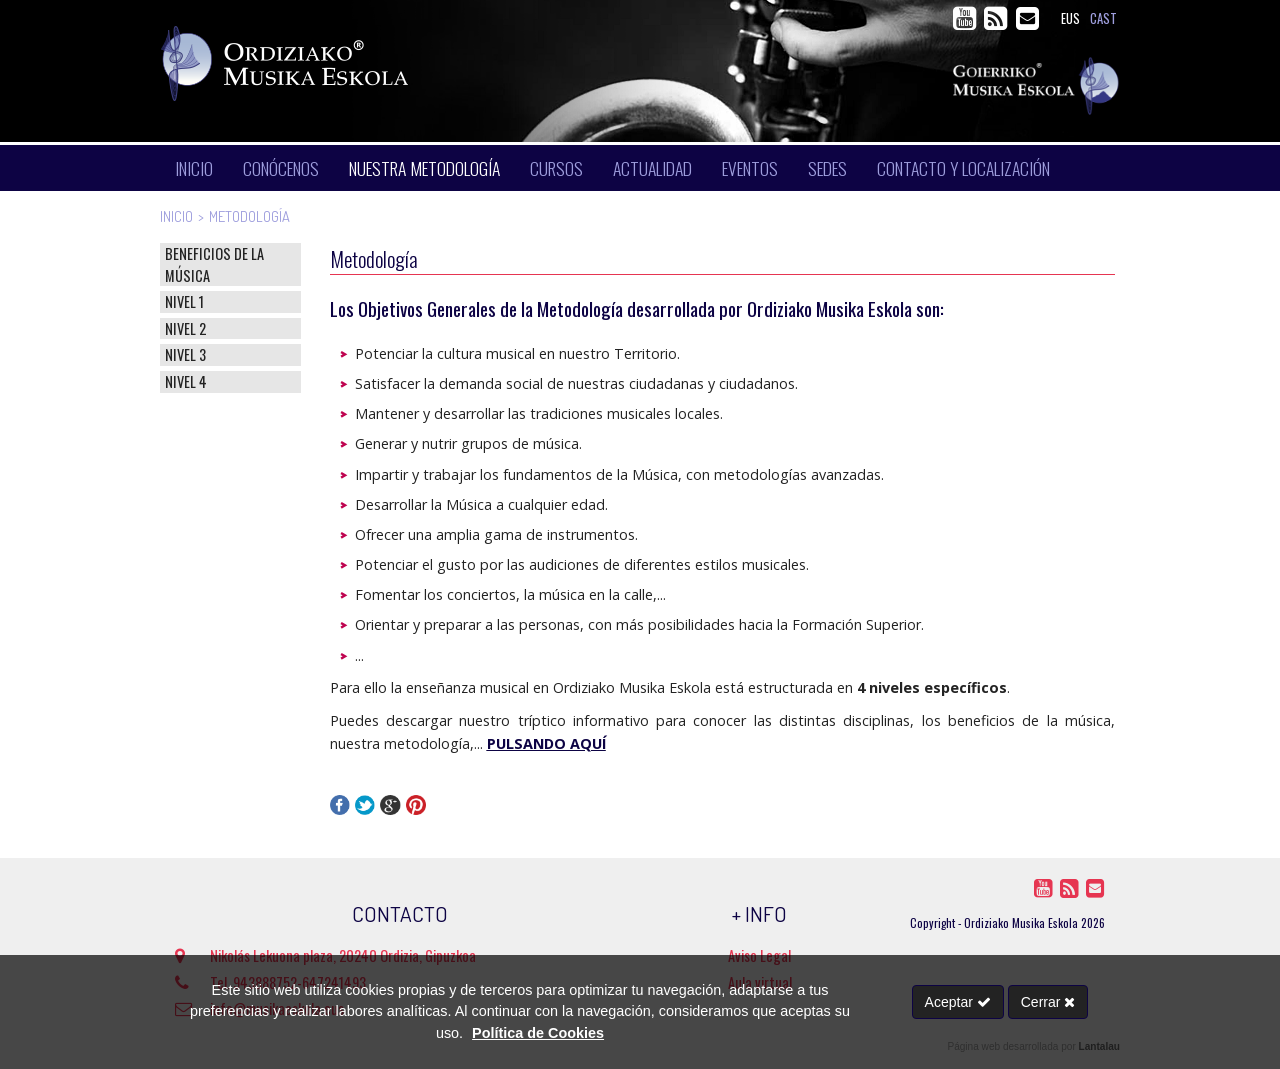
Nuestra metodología (424, 168)
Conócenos (281, 168)
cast (1103, 18)
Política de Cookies (538, 1033)
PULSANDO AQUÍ (546, 743)
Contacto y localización (963, 168)
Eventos (750, 168)
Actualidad (652, 168)
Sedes (827, 168)
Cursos (556, 168)
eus (1070, 18)
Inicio (194, 168)
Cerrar (1048, 1002)
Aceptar (958, 1002)
